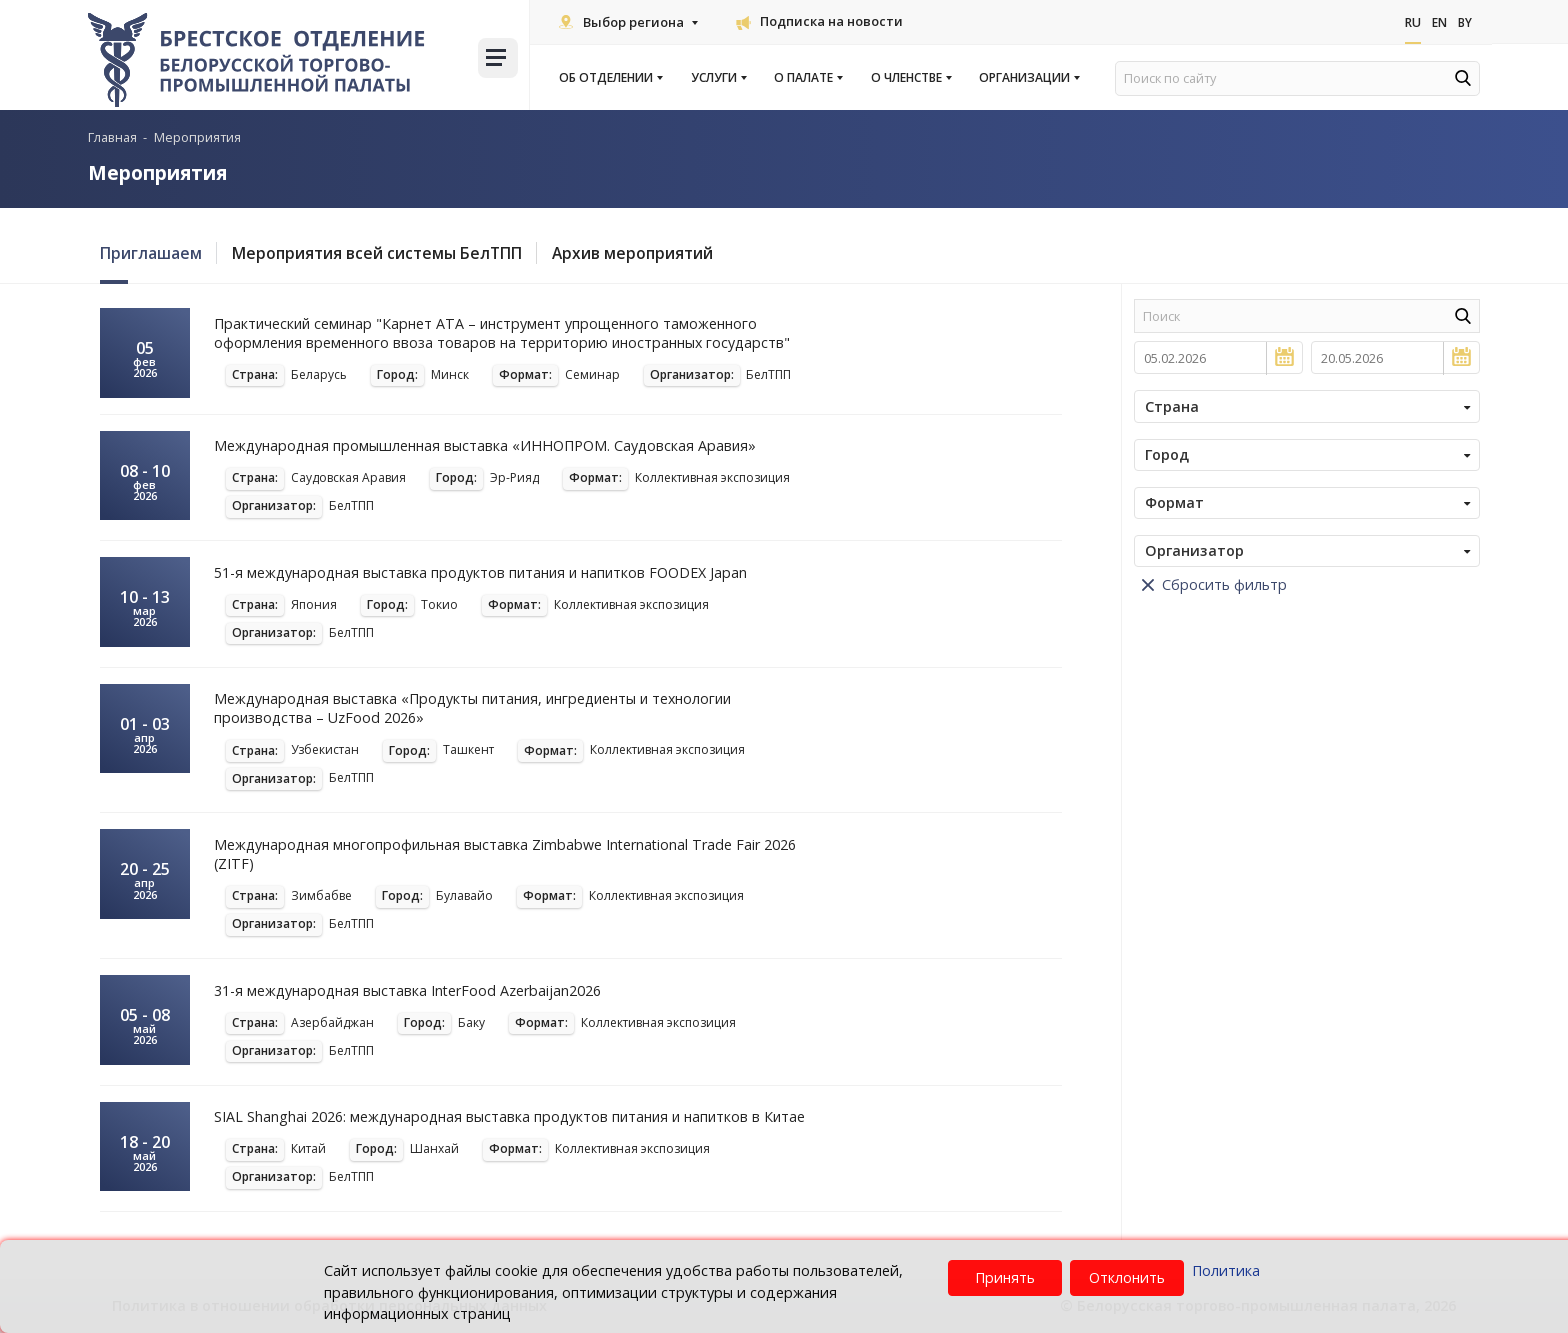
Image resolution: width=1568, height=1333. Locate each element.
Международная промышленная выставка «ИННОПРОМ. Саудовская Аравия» (487, 445)
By (1464, 23)
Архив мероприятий (644, 253)
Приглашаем (151, 253)
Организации (1028, 78)
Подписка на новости (819, 21)
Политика (1226, 1270)
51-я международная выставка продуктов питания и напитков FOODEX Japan (484, 572)
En (1436, 23)
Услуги (718, 78)
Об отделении (610, 78)
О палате (807, 78)
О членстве (910, 78)
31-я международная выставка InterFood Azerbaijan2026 (409, 990)
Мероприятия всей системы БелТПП (382, 253)
